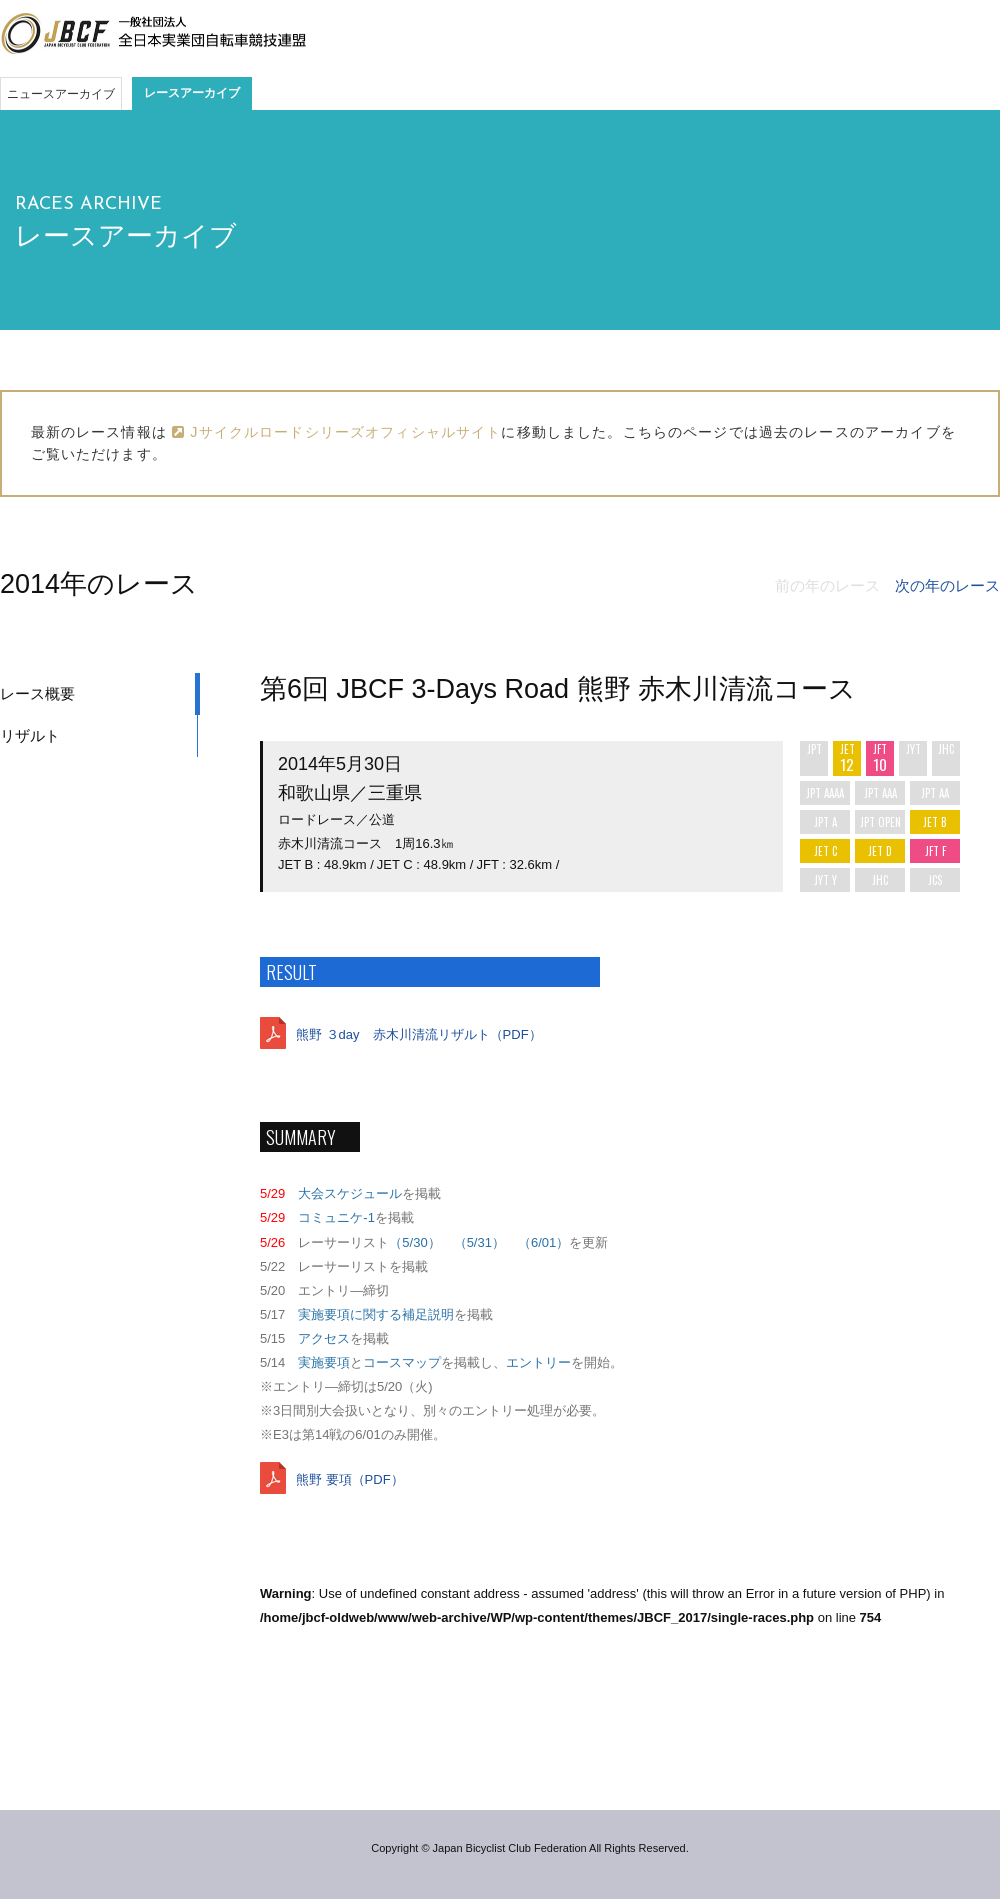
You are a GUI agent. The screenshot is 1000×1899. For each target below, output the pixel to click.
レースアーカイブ (192, 93)
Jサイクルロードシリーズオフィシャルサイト (336, 432)
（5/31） (479, 1242)
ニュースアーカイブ (61, 94)
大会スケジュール (350, 1193)
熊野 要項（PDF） (350, 1479)
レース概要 (37, 693)
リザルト (30, 735)
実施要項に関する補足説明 (376, 1314)
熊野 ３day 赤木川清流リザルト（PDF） (419, 1034)
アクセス (324, 1338)
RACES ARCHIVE (88, 204)
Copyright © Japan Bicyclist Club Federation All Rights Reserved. (529, 1848)
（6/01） (543, 1242)
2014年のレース (99, 584)
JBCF (153, 34)
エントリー (538, 1362)
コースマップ (402, 1362)
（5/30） (414, 1242)
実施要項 (324, 1362)
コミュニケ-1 (336, 1217)
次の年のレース (947, 585)
